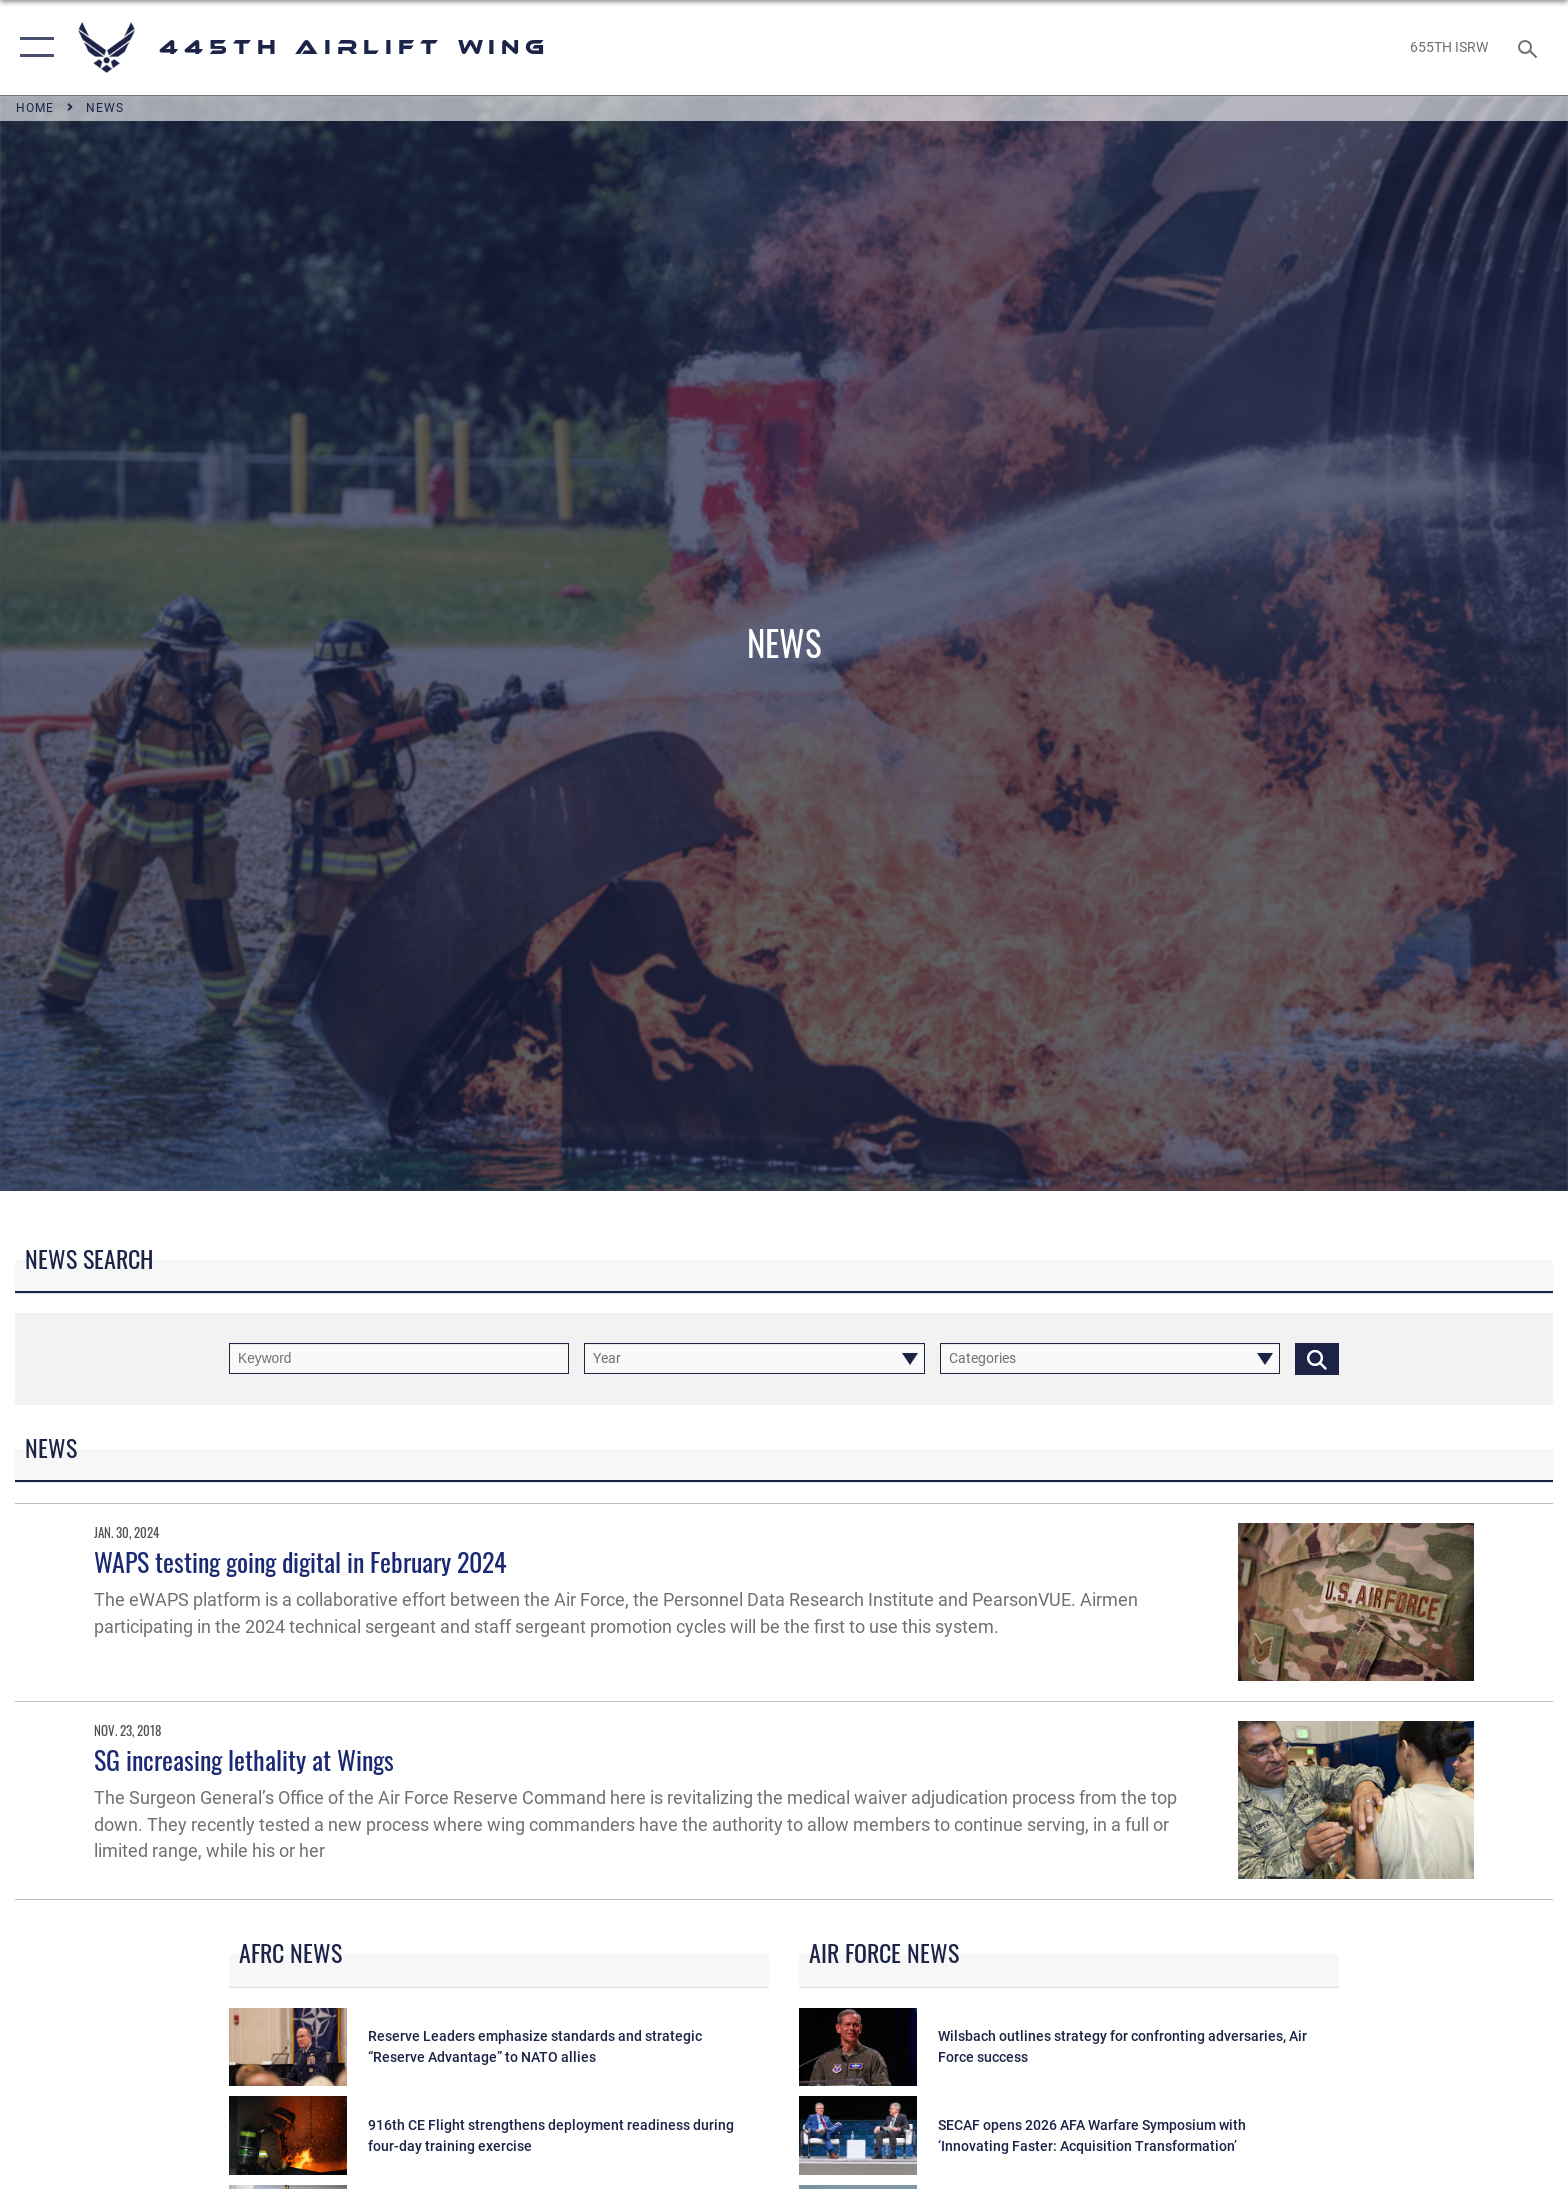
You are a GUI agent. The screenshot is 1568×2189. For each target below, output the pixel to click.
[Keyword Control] (399, 1358)
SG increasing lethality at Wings (244, 1759)
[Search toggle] (1530, 47)
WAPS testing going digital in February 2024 (300, 1561)
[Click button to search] (1317, 1358)
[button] (32, 47)
